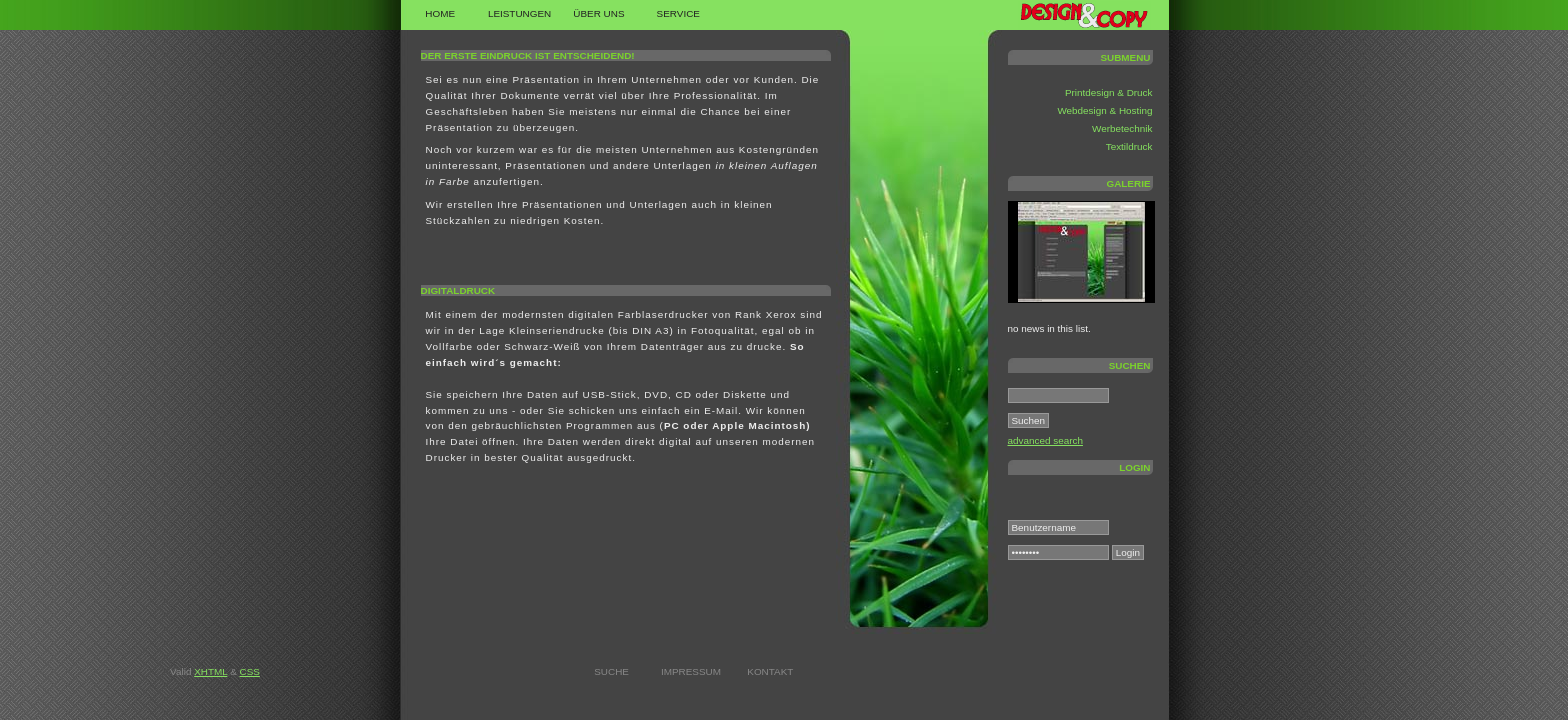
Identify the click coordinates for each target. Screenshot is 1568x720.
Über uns (598, 13)
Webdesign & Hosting (1104, 110)
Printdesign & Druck (1109, 92)
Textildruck (1129, 146)
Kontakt (770, 671)
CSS (250, 671)
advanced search (1045, 440)
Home (440, 13)
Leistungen (519, 13)
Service (678, 13)
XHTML (210, 671)
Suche (611, 671)
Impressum (691, 671)
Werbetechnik (1122, 128)
